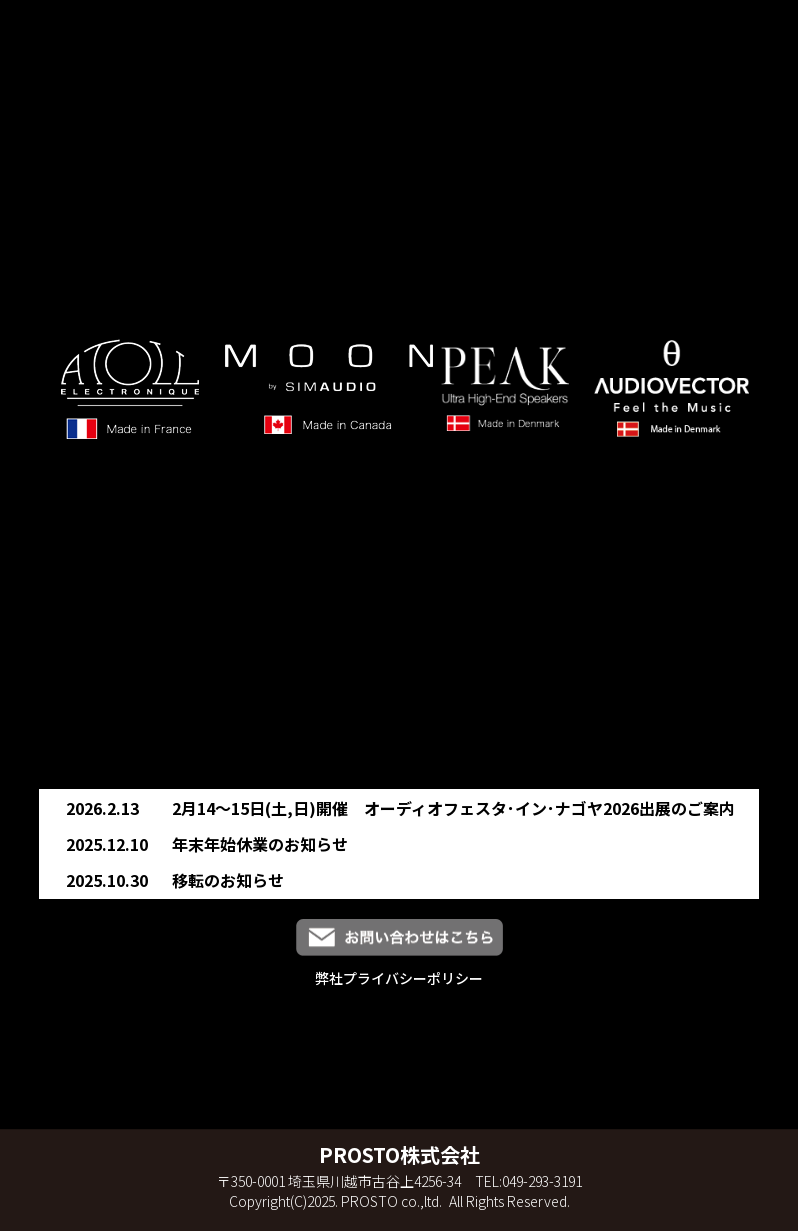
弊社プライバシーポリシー (399, 978)
